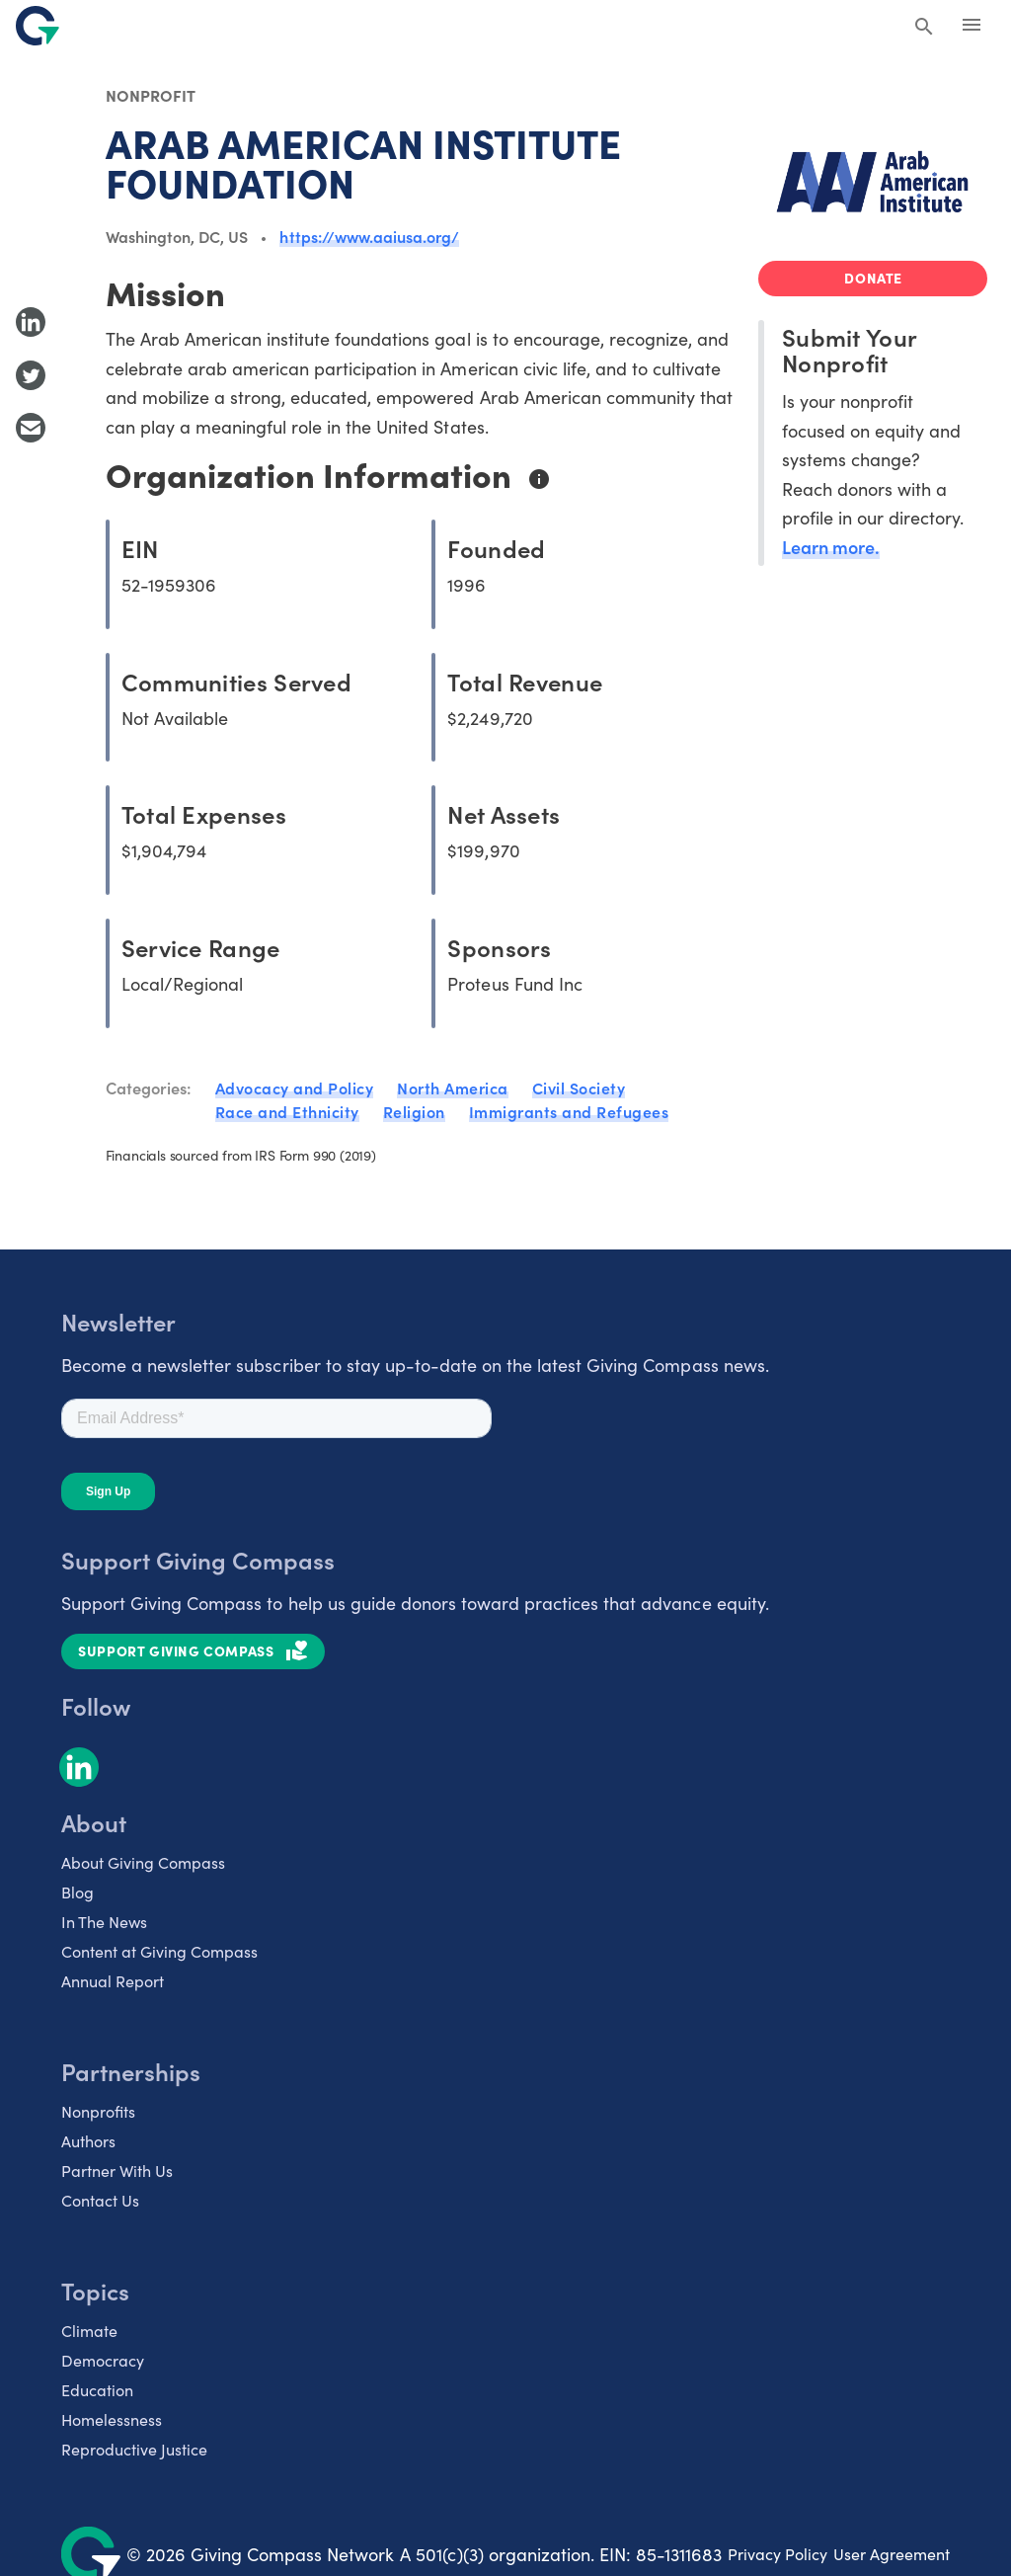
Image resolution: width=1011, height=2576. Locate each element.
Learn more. (831, 546)
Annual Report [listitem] (112, 1980)
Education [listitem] (97, 2389)
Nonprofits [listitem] (98, 2111)
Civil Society (579, 1087)
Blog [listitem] (77, 1891)
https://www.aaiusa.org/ (369, 236)
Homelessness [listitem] (111, 2419)
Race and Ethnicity (287, 1111)
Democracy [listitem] (102, 2360)
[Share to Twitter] (30, 375)
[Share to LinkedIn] (30, 322)
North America (452, 1087)
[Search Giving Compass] (924, 27)
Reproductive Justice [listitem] (134, 2448)
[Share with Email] (30, 428)
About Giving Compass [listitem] (143, 1862)
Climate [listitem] (89, 2330)
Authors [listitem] (88, 2140)
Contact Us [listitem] (100, 2200)
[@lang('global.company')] (37, 25)
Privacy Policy (777, 2553)
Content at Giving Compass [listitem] (159, 1951)
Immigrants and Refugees (569, 1111)
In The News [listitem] (104, 1921)
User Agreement (891, 2553)
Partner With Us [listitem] (117, 2170)
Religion (414, 1111)
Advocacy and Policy (294, 1087)
